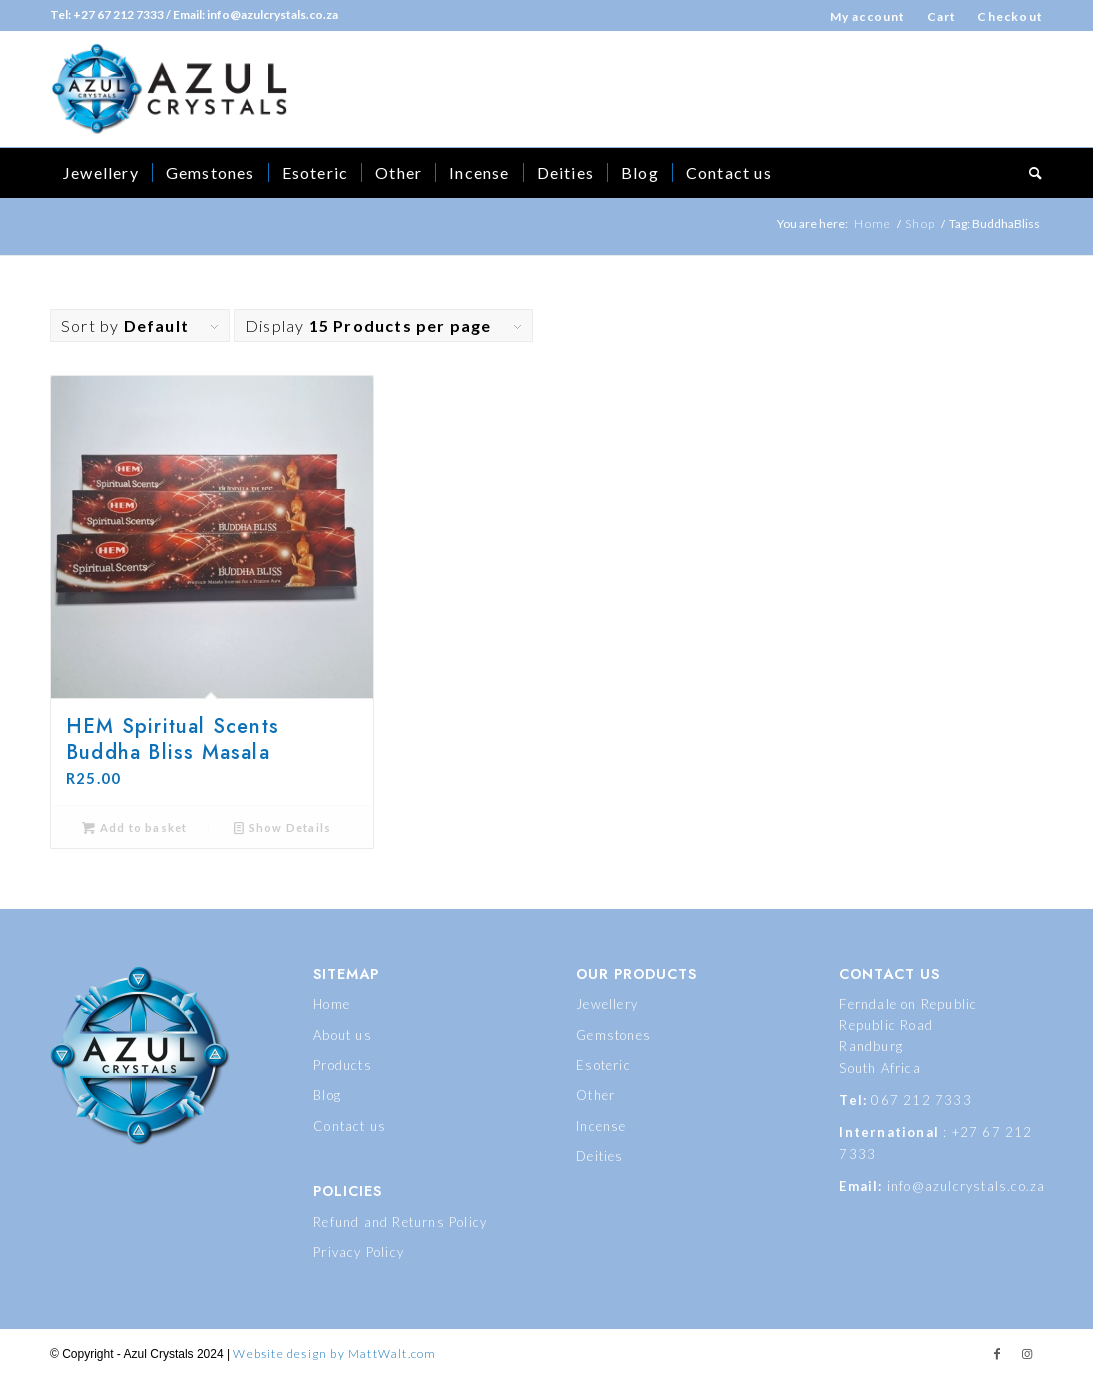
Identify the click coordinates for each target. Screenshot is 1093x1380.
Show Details (282, 827)
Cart (942, 16)
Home (331, 1004)
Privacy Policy (358, 1252)
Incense (601, 1126)
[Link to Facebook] (998, 1354)
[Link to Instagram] (1028, 1354)
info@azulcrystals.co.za (966, 1186)
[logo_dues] (169, 89)
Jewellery (607, 1004)
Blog (327, 1095)
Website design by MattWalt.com (334, 1353)
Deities (599, 1156)
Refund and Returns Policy (400, 1222)
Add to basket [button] (134, 827)
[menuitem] (868, 16)
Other (595, 1095)
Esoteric (603, 1065)
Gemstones (613, 1035)
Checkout (1010, 16)
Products (342, 1065)
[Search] (1029, 173)
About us (342, 1035)
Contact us (349, 1126)
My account (868, 16)
